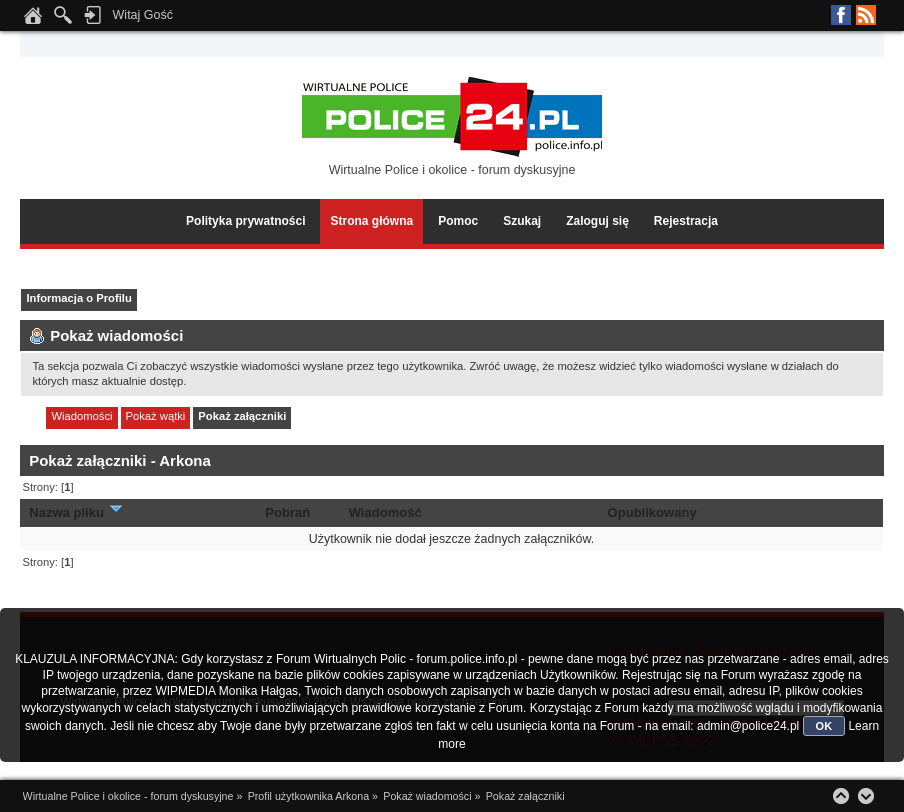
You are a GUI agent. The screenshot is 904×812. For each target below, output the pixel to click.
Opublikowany (652, 512)
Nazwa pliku (76, 512)
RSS (866, 15)
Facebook (841, 15)
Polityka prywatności (245, 221)
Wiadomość (385, 512)
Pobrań (287, 512)
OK (824, 726)
